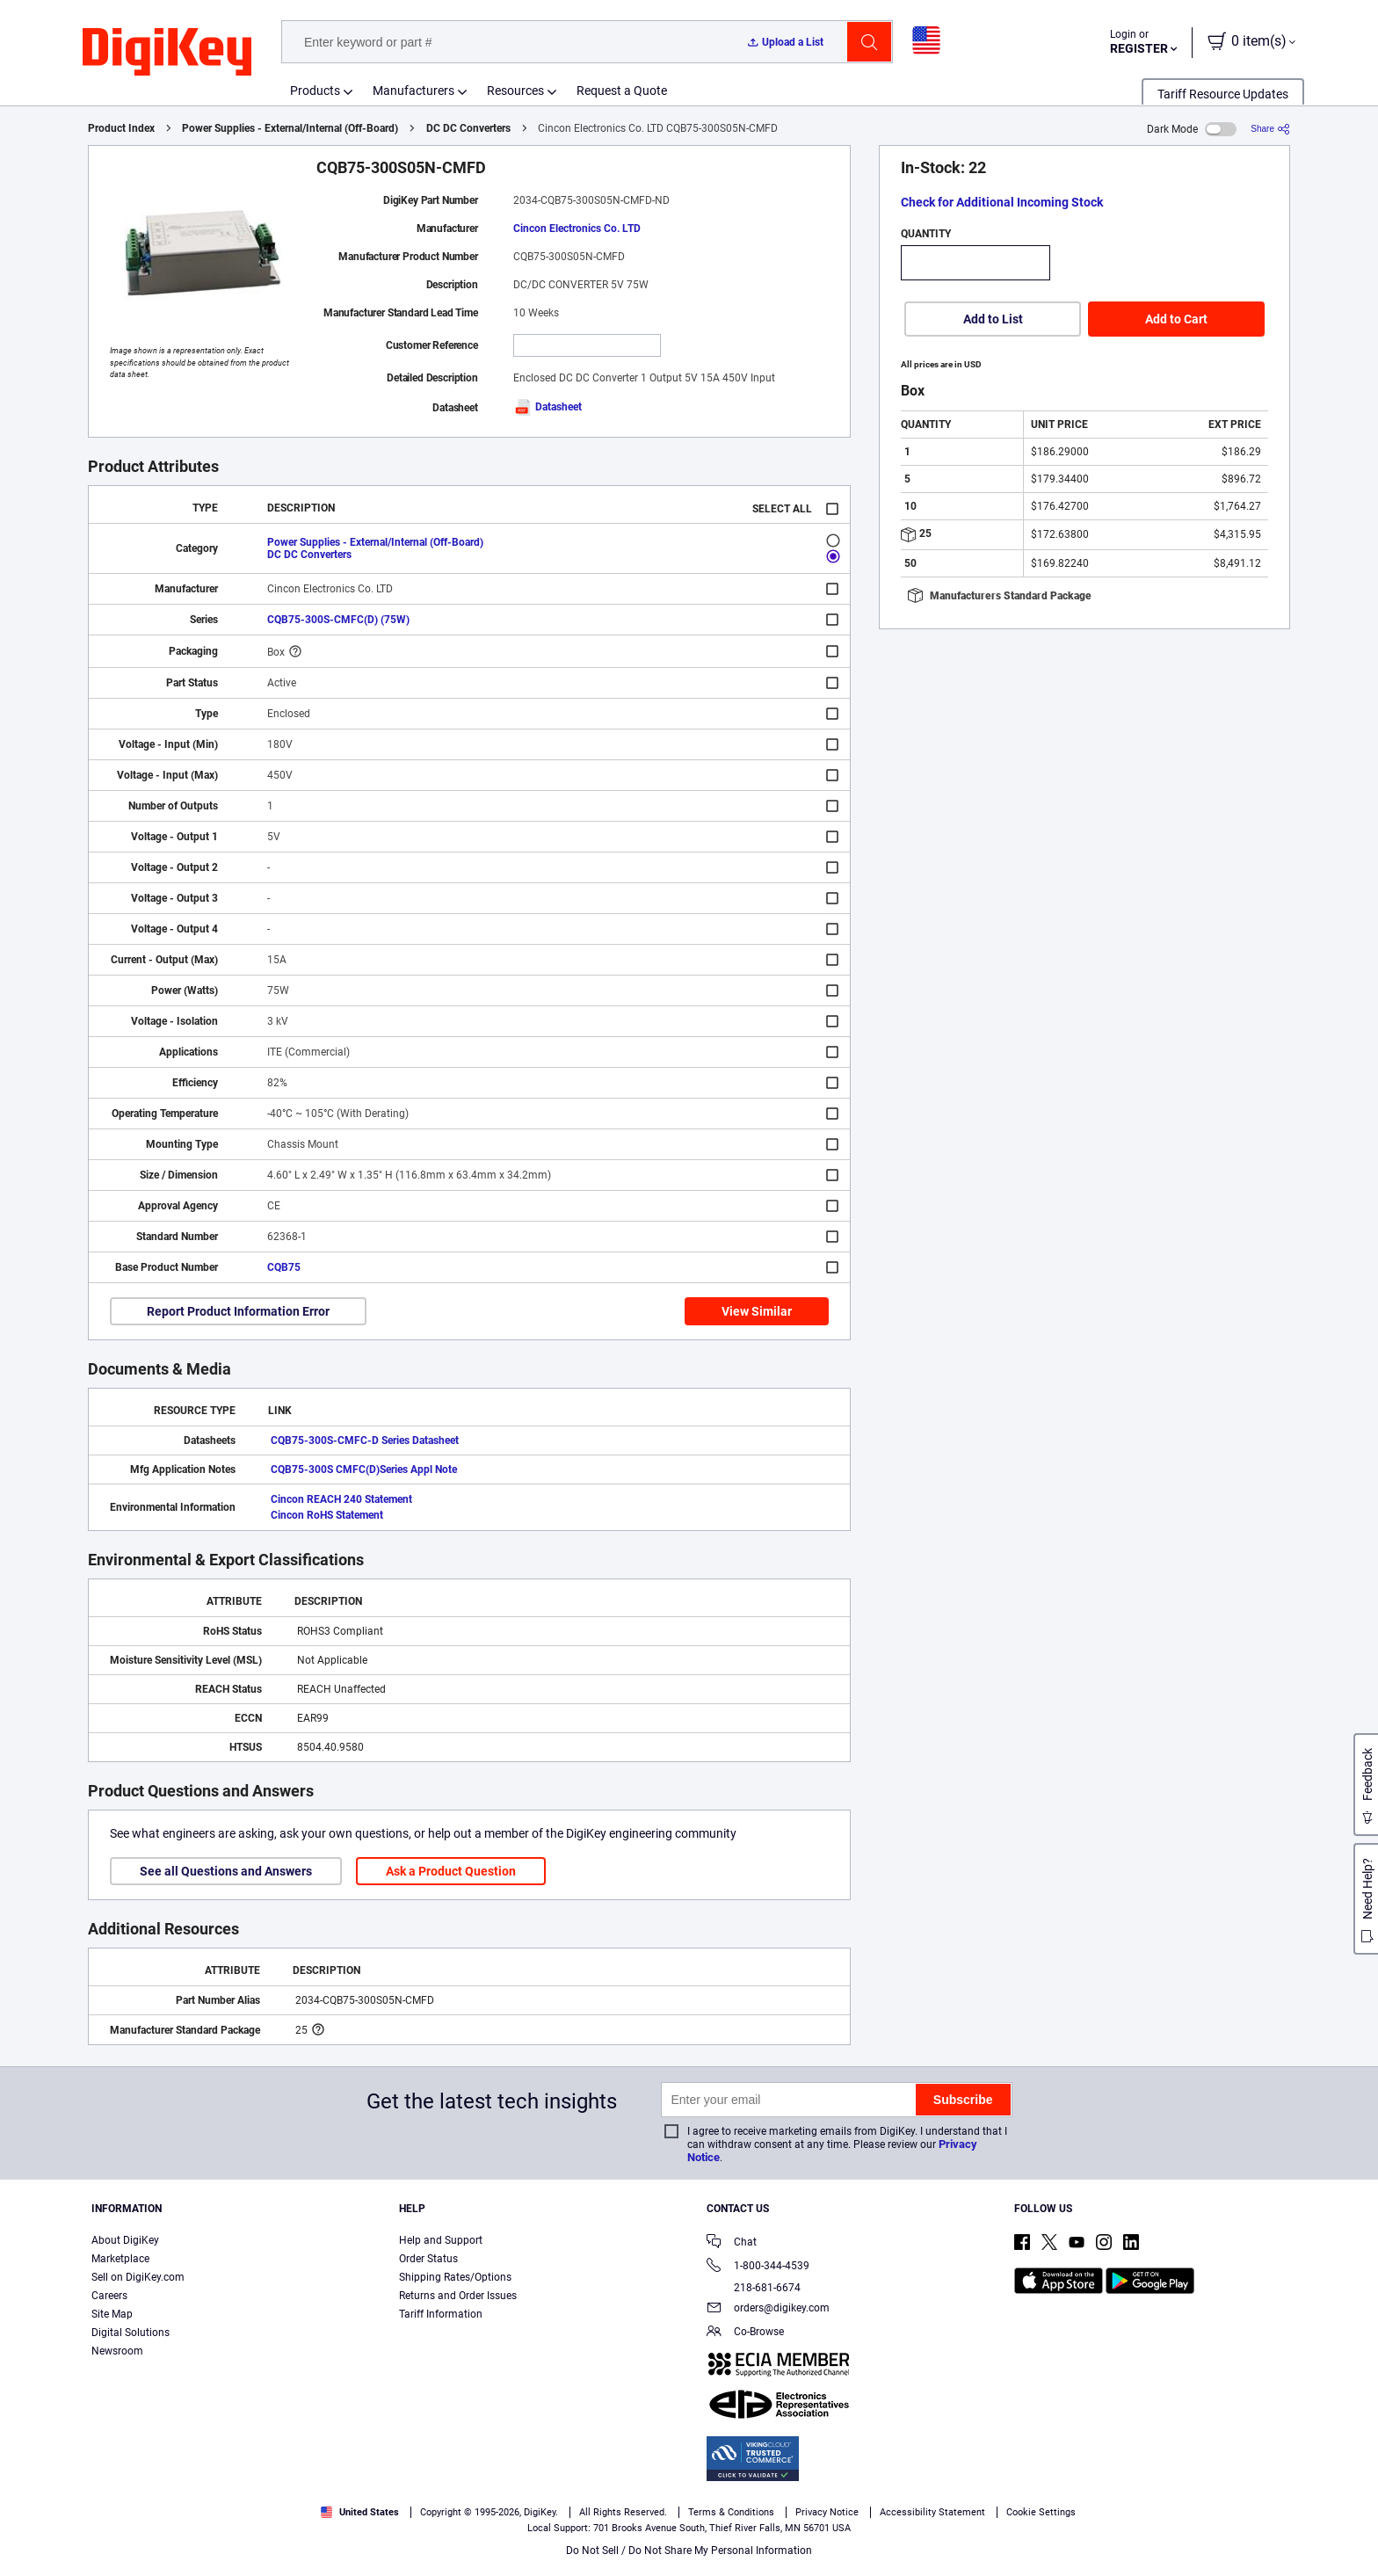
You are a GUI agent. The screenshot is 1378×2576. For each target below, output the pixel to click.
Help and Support (440, 2240)
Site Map (112, 2314)
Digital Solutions (130, 2332)
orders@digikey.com (768, 2309)
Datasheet (547, 407)
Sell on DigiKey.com (138, 2277)
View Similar (757, 1311)
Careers (109, 2295)
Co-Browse (745, 2333)
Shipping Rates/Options (455, 2277)
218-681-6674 (754, 2288)
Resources (515, 90)
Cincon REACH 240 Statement (341, 1499)
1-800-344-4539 (758, 2267)
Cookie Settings (1041, 2512)
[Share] (1270, 129)
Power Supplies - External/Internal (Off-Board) (290, 128)
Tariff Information (440, 2314)
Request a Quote (622, 90)
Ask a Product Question (451, 1871)
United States (360, 2512)
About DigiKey (125, 2240)
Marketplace (120, 2259)
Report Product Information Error (238, 1311)
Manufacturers (413, 90)
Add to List (993, 319)
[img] (167, 52)
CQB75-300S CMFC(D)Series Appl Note (364, 1469)
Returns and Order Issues (458, 2295)
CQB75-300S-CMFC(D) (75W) (338, 619)
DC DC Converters (468, 128)
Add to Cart (1176, 319)
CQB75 (284, 1267)
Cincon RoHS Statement (327, 1515)
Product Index (121, 128)
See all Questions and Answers (226, 1871)
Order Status (428, 2259)
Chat (732, 2243)
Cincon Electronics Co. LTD (577, 228)
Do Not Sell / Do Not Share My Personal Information (689, 2550)
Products (315, 90)
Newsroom (117, 2351)
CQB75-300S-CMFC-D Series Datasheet (365, 1440)
